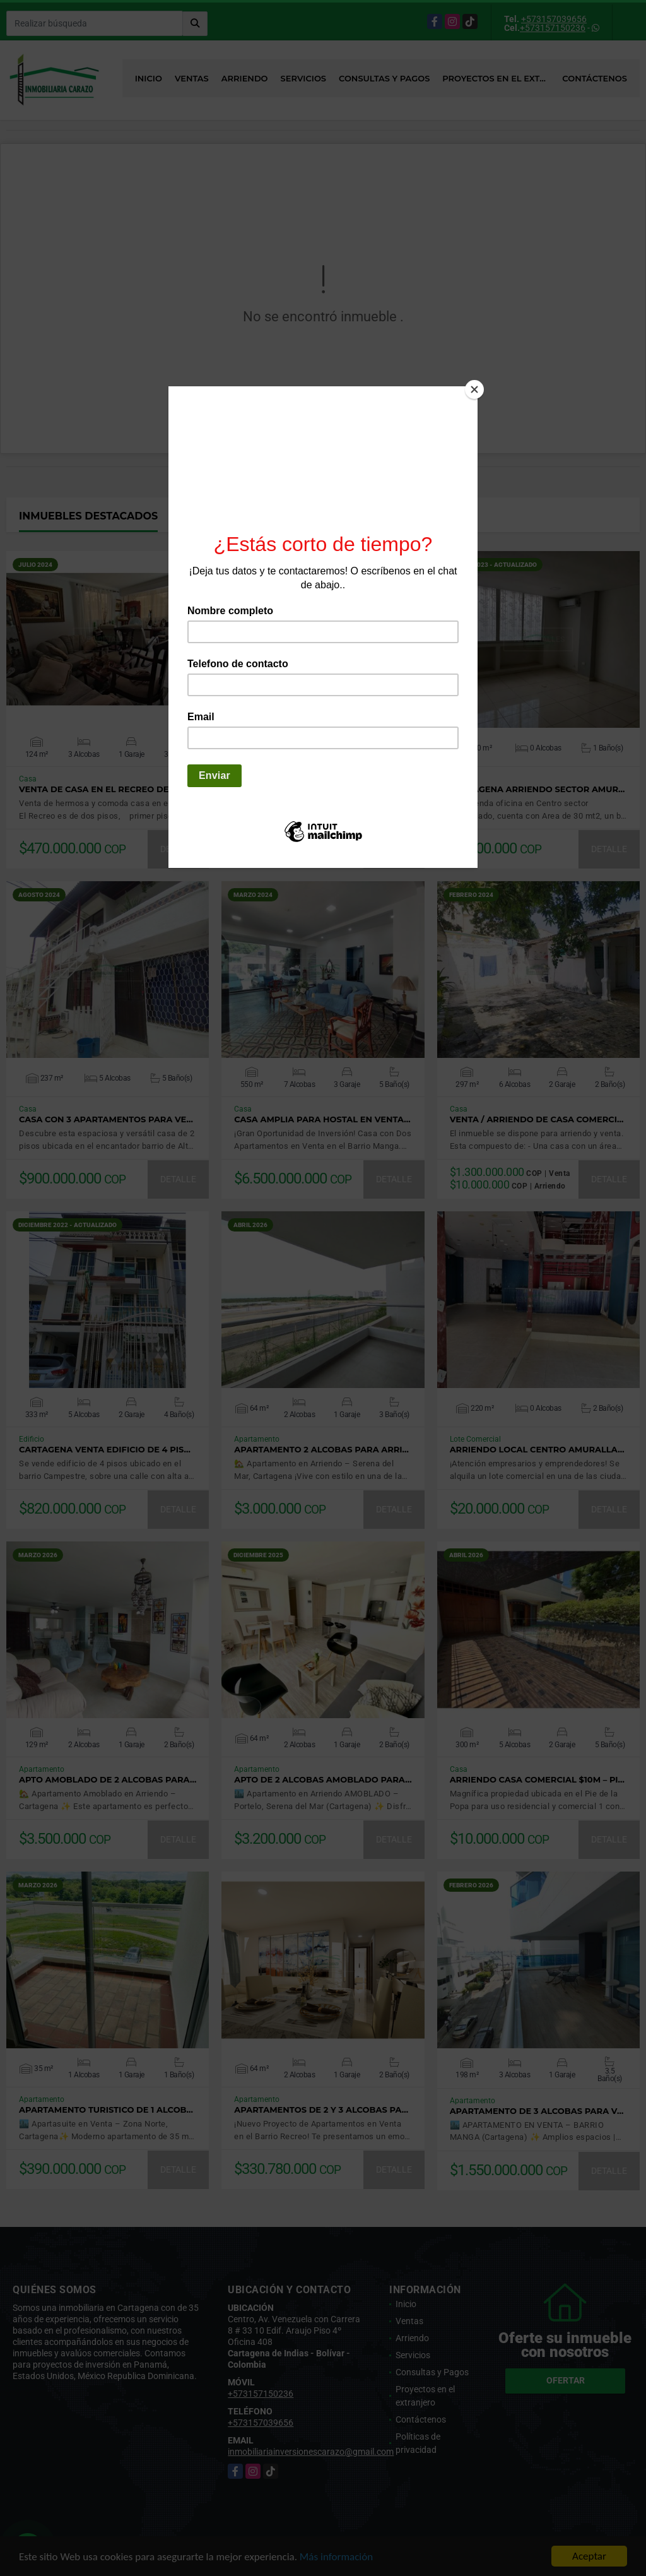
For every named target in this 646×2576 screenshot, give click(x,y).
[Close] (474, 389)
